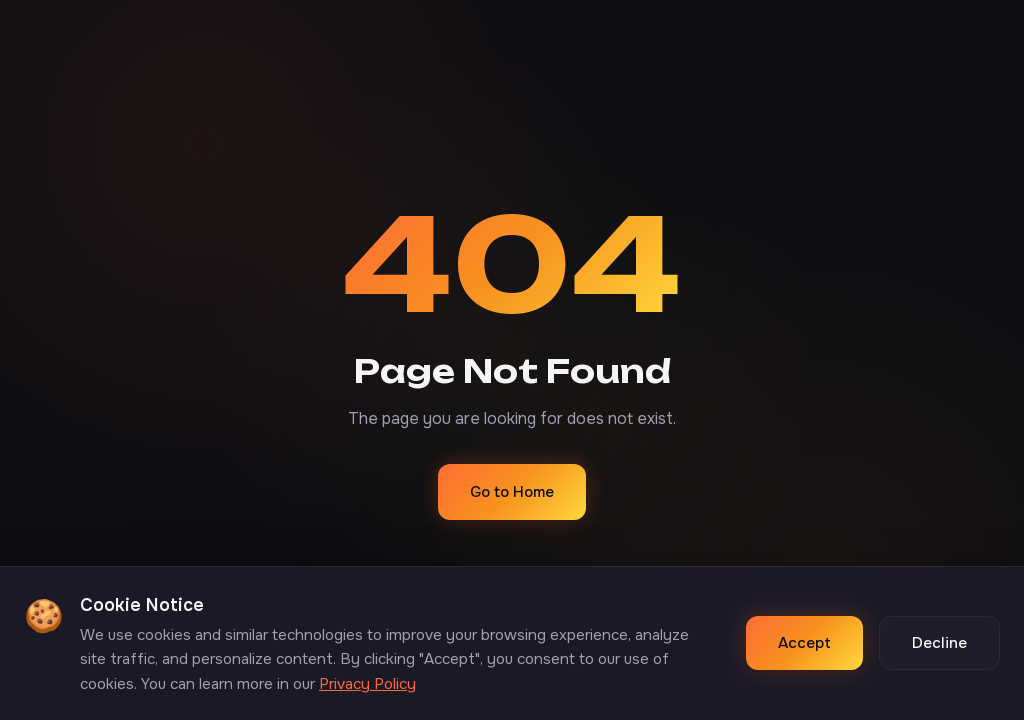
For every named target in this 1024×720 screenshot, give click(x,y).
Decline (939, 643)
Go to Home (512, 492)
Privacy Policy (367, 684)
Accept (804, 643)
